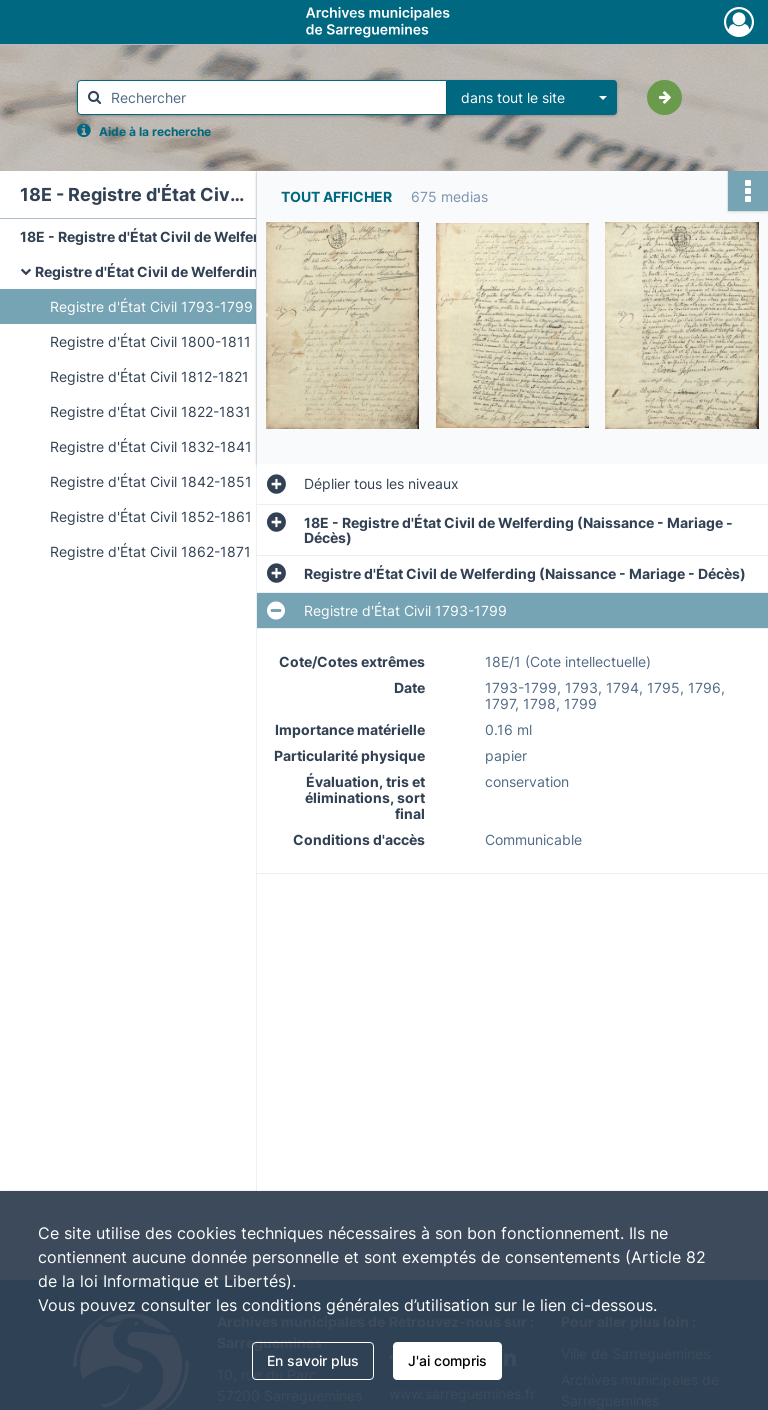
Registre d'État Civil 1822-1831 (150, 411)
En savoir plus (313, 1360)
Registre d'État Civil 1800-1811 (150, 341)
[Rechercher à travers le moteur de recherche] (272, 97)
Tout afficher (336, 196)
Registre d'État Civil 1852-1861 (151, 516)
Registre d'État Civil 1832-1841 (151, 446)
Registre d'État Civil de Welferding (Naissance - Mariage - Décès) (235, 271)
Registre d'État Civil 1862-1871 (150, 551)
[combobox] (532, 98)
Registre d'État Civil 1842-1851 (151, 481)
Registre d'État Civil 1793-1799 (151, 306)
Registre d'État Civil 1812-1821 (149, 376)
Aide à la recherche (155, 131)
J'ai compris (447, 1360)
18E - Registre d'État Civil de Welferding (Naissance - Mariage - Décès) (220, 236)
